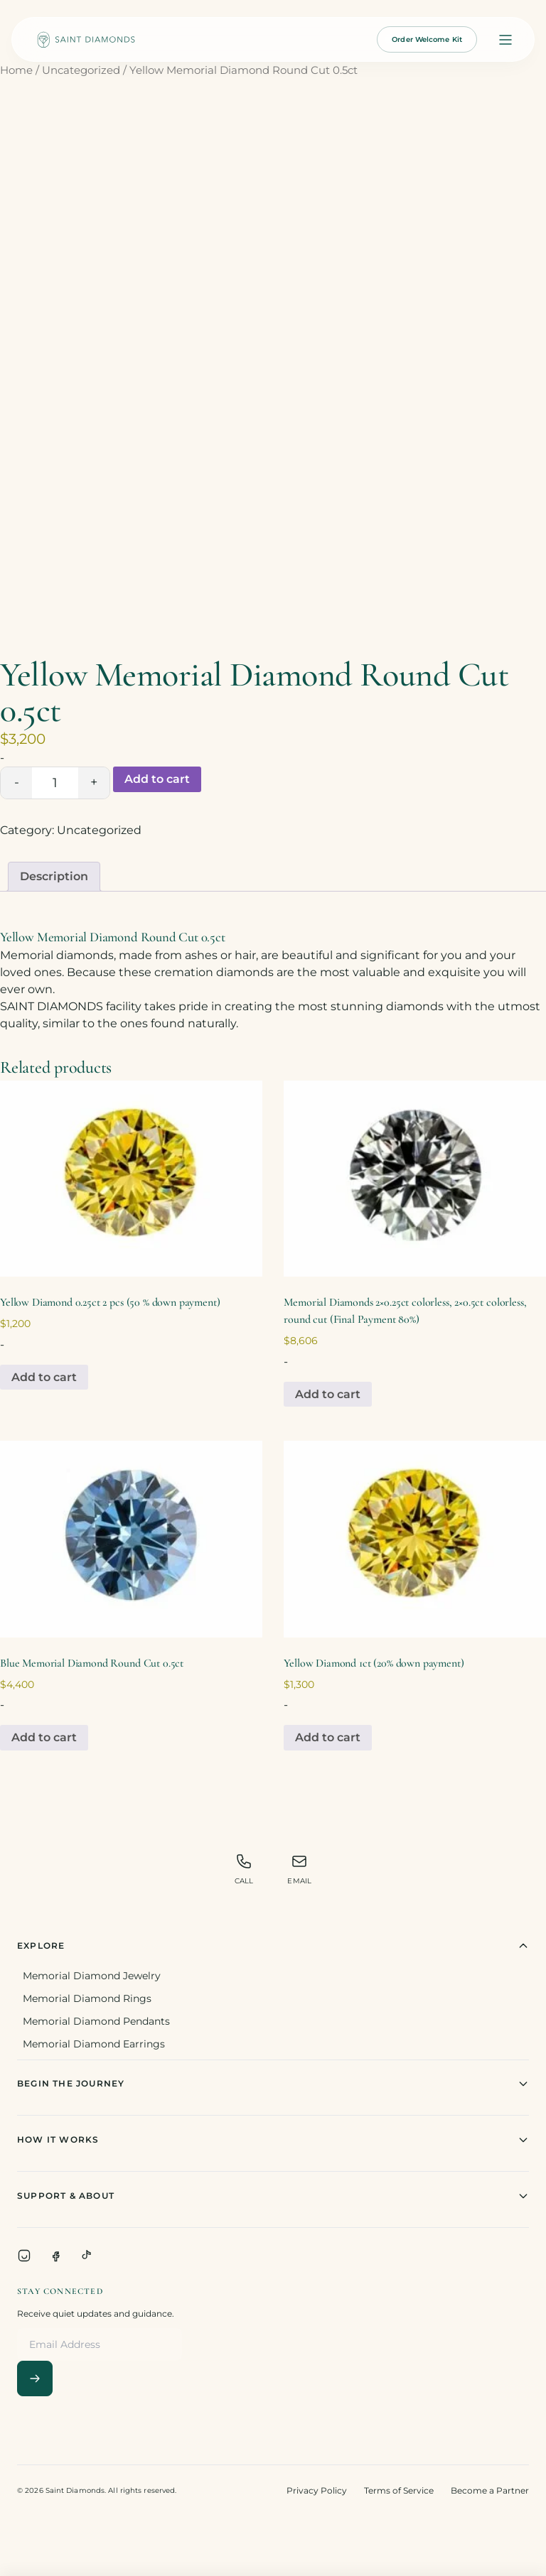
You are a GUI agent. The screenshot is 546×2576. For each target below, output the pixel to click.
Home (16, 70)
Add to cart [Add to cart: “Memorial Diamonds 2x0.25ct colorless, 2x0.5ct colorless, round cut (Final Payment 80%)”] (327, 1394)
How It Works (273, 2139)
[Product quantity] (55, 783)
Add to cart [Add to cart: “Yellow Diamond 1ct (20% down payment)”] (327, 1737)
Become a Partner (490, 2490)
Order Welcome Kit (427, 39)
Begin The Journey (273, 2083)
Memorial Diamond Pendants (96, 2021)
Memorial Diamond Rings (87, 1998)
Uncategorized (81, 70)
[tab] (54, 877)
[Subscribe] (35, 2378)
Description (54, 876)
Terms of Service (399, 2490)
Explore (273, 1946)
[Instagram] (24, 2255)
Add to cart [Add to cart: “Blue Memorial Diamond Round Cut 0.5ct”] (44, 1737)
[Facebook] (55, 2255)
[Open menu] (505, 39)
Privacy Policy (317, 2490)
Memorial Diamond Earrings (94, 2043)
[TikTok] (87, 2255)
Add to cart (157, 779)
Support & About (273, 2196)
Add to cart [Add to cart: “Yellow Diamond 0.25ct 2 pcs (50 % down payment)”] (44, 1377)
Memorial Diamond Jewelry (92, 1975)
